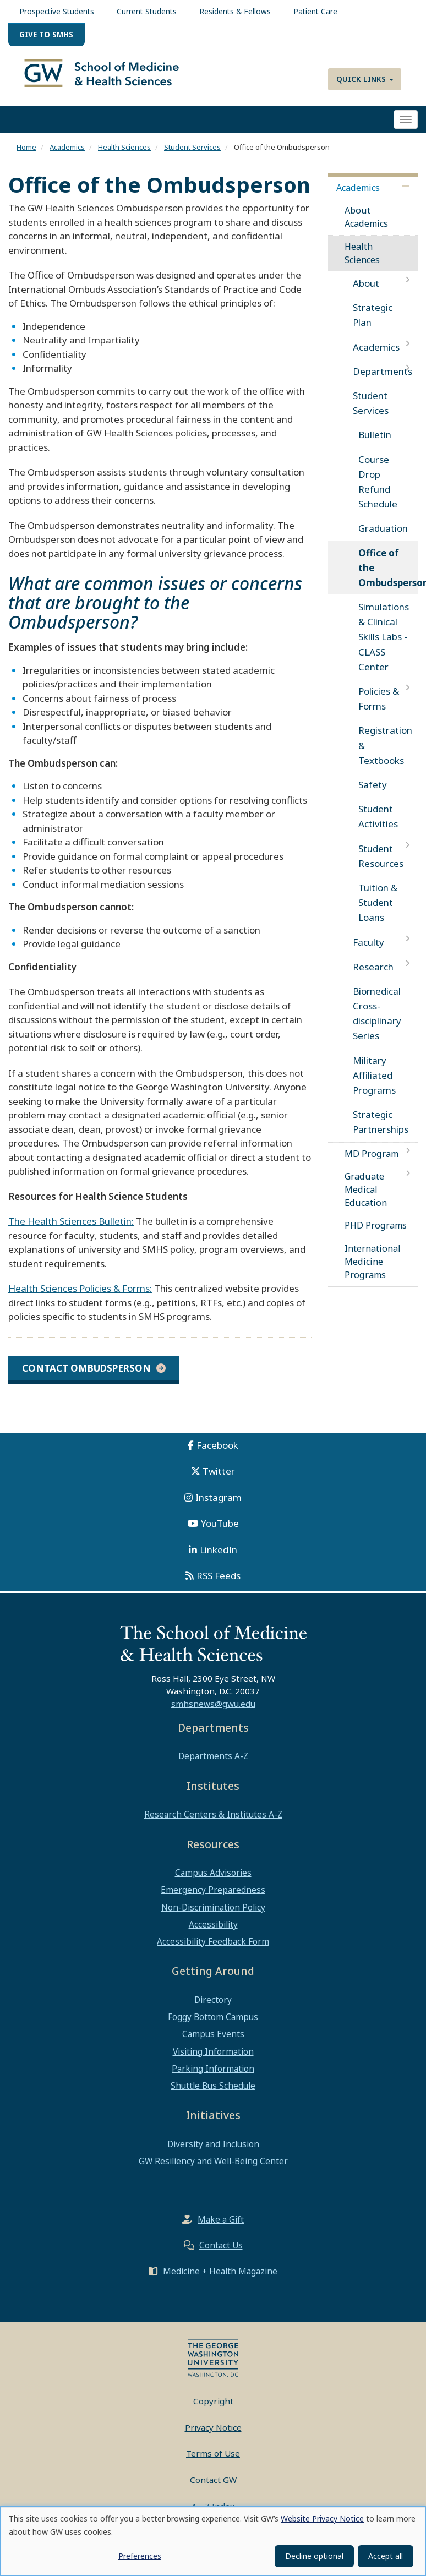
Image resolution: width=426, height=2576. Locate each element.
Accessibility (213, 1933)
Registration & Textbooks (385, 754)
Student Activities (378, 825)
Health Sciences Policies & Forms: (80, 1297)
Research (373, 975)
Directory (213, 2008)
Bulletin (374, 443)
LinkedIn (218, 1558)
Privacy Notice (213, 2436)
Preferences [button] (139, 2556)
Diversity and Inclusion (213, 2152)
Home (26, 156)
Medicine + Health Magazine (220, 2279)
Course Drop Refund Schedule (377, 491)
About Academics (366, 225)
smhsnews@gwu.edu (213, 1712)
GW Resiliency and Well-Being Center (213, 2169)
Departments (382, 380)
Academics (67, 156)
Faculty (368, 951)
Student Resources (380, 864)
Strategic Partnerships (380, 1130)
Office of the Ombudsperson (388, 576)
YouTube (220, 1532)
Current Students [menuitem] (147, 11)
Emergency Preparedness (213, 1898)
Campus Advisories (213, 1881)
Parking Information (213, 2077)
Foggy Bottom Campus (213, 2025)
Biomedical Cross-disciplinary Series (377, 1022)
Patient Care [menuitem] (315, 11)
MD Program (371, 1162)
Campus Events (213, 2042)
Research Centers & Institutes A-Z (213, 1823)
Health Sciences (124, 156)
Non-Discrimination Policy (213, 1916)
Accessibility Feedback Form (213, 1950)
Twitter (219, 1479)
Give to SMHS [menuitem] (46, 34)
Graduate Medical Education (366, 1198)
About (366, 292)
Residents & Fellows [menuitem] (235, 11)
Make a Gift (221, 2228)
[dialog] (213, 2541)
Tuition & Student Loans (377, 911)
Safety (372, 793)
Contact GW (213, 2488)
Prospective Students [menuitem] (56, 11)
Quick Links (365, 79)
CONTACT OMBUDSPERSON (86, 1377)
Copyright (213, 2409)
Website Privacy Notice (322, 2518)
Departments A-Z (213, 1764)
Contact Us (221, 2254)
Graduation (383, 537)
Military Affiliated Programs (374, 1084)
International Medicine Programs (373, 1270)
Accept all (385, 2556)
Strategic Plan (372, 323)
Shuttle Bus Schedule (213, 2094)
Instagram (218, 1506)
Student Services (192, 156)
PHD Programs (376, 1234)
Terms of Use (213, 2462)
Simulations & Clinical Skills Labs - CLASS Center (383, 645)
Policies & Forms (378, 707)
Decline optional (314, 2556)
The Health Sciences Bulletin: (71, 1230)
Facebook (217, 1454)
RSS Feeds (218, 1584)
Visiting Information (213, 2060)
